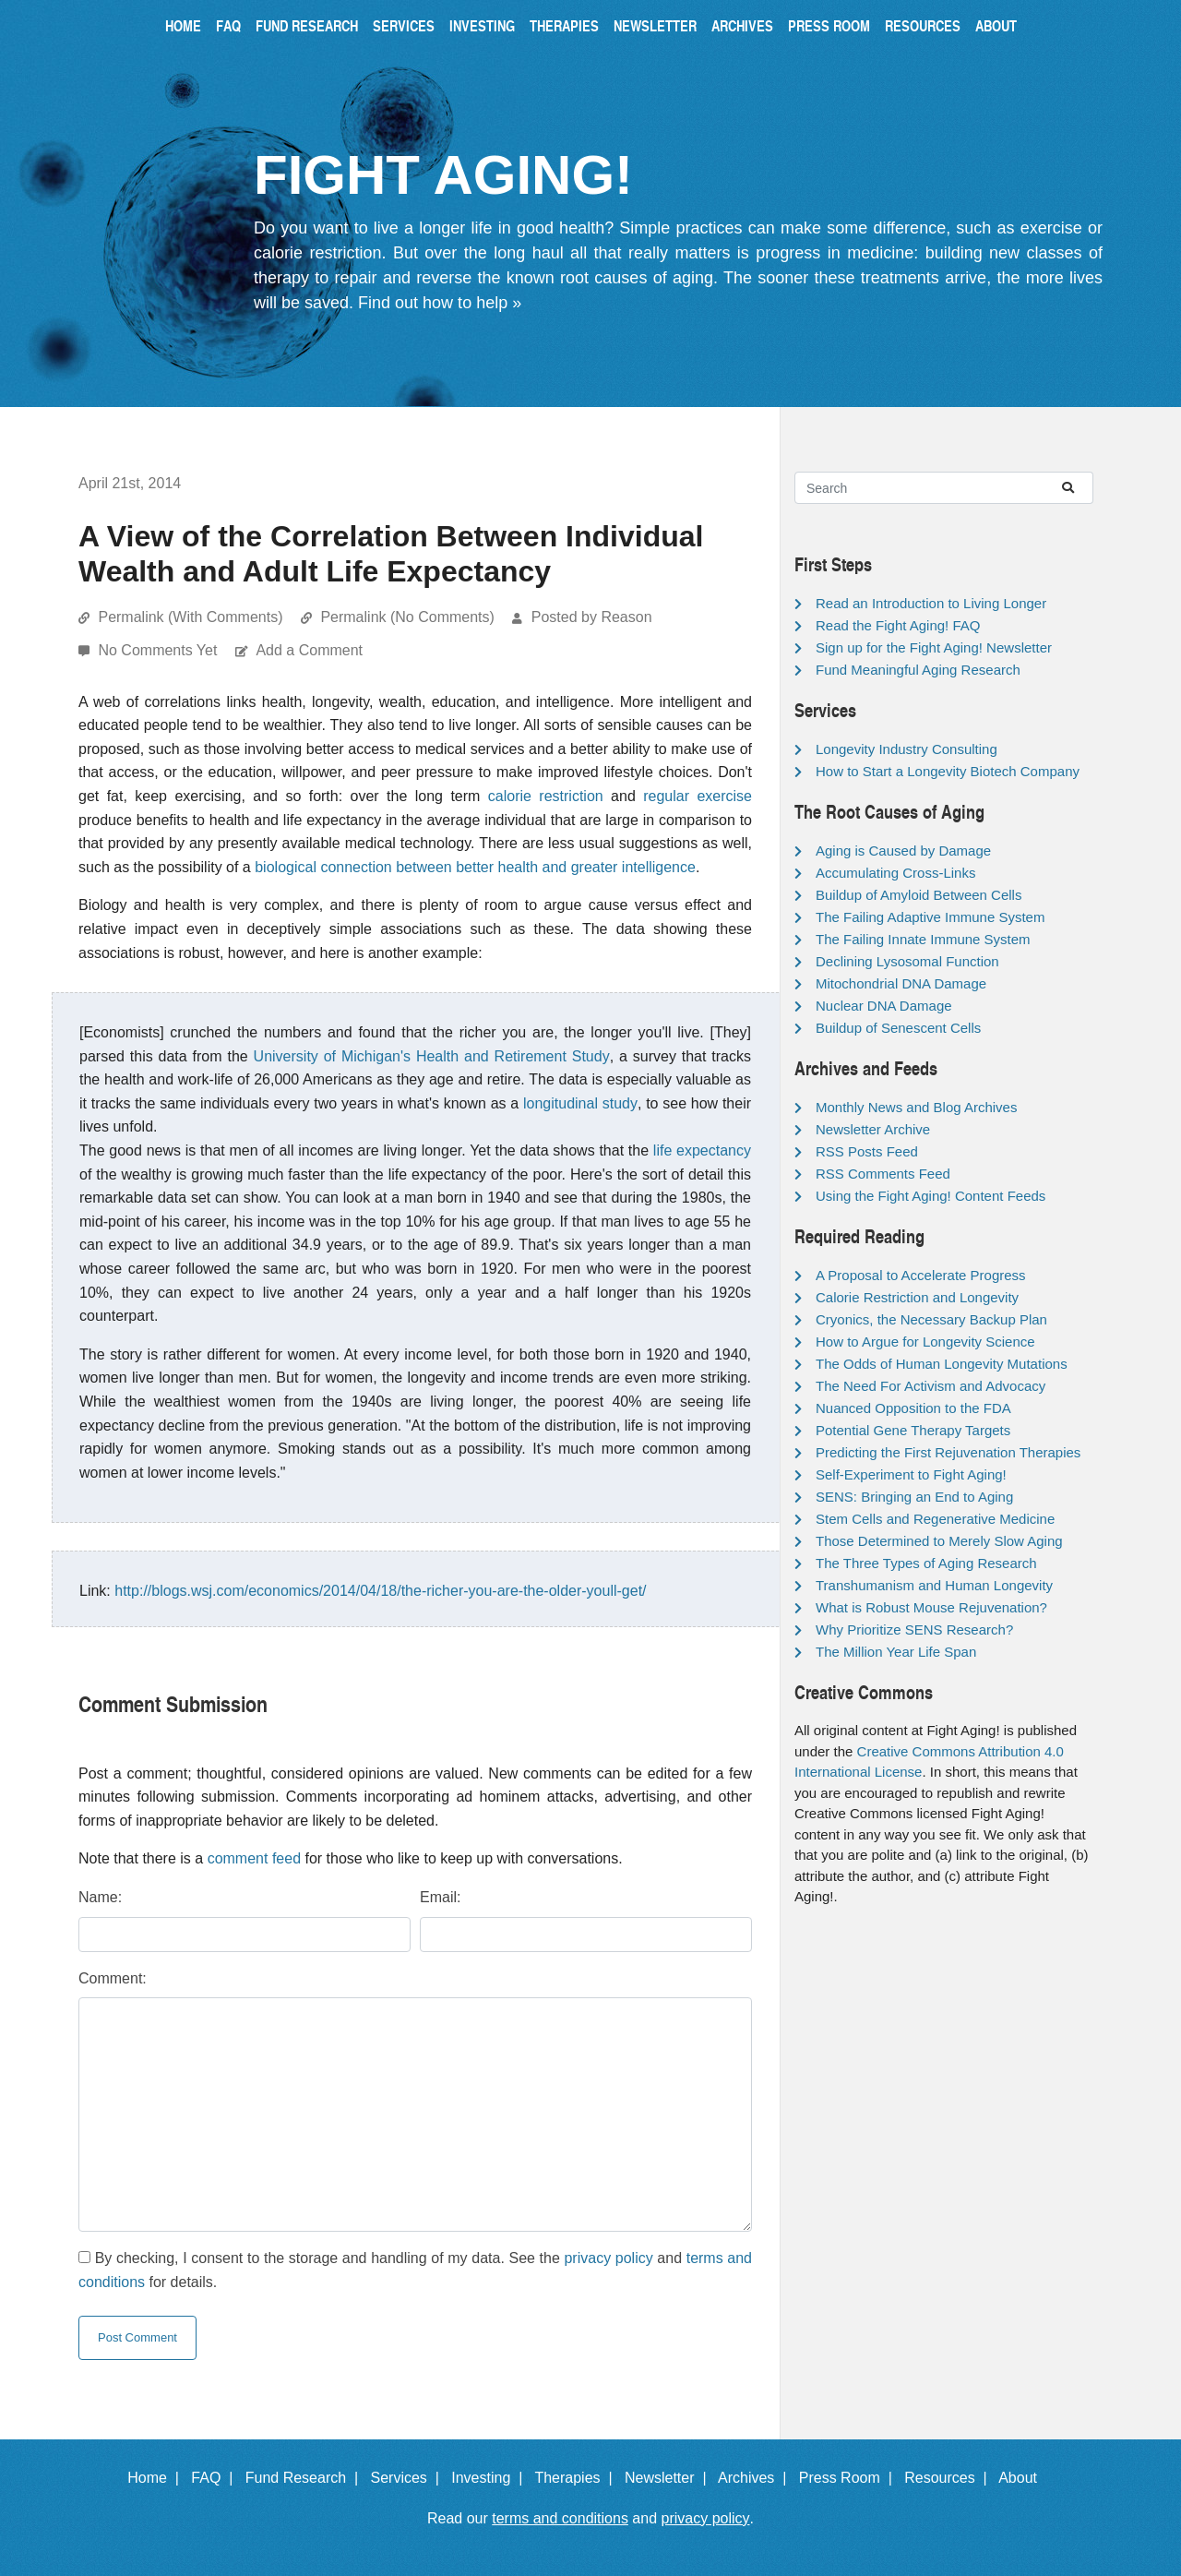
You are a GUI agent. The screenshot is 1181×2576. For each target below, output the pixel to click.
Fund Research (307, 25)
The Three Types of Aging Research (926, 1563)
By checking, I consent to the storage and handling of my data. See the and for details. (415, 2270)
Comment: (112, 1978)
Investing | (491, 2478)
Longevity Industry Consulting (906, 749)
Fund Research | (305, 2478)
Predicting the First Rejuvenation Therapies (948, 1452)
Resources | (949, 2478)
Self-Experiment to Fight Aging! (911, 1474)
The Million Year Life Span (896, 1651)
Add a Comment (309, 650)
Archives (742, 25)
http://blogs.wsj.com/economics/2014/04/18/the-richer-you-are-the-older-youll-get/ (380, 1591)
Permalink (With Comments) (190, 617)
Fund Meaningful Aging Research (918, 669)
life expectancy (702, 1150)
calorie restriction (545, 796)
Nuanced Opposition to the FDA (913, 1408)
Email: (440, 1897)
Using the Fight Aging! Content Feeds (930, 1196)
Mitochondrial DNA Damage (901, 983)
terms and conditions (560, 2518)
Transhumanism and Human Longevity (934, 1585)
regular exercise (697, 796)
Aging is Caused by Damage (903, 850)
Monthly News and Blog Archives (916, 1107)
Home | (157, 2478)
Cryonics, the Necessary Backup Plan (931, 1319)
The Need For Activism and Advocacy (930, 1386)
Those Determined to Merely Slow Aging (939, 1541)
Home (183, 25)
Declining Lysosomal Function (907, 961)
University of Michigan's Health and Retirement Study (432, 1056)
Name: (100, 1897)
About (996, 25)
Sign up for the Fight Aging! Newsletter (934, 647)
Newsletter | (670, 2478)
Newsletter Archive (873, 1129)
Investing (482, 25)
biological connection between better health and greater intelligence (475, 867)
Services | (409, 2478)
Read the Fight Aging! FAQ (898, 625)
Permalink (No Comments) (407, 617)
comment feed (254, 1858)
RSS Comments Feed (883, 1173)
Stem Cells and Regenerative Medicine (935, 1519)
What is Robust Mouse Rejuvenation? (931, 1607)
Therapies (564, 25)
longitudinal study (580, 1103)
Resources (922, 25)
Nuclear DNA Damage (884, 1005)
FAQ (228, 25)
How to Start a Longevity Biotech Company (948, 771)
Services (404, 25)
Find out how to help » (439, 303)
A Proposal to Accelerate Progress (921, 1275)
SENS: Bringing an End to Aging (914, 1496)
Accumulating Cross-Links (895, 873)
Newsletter (655, 25)
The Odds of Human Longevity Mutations (942, 1364)
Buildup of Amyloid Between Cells (918, 895)
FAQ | (216, 2478)
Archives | (756, 2478)
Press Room (829, 25)
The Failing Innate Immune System (923, 939)
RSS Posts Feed (867, 1151)
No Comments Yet (159, 650)
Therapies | (577, 2478)
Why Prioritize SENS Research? (914, 1629)
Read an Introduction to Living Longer (931, 603)
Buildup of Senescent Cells (898, 1028)
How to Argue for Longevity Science (925, 1341)
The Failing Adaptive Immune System (930, 917)
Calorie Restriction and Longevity (917, 1297)
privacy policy (608, 2258)
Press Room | (850, 2478)
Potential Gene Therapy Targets (913, 1430)
